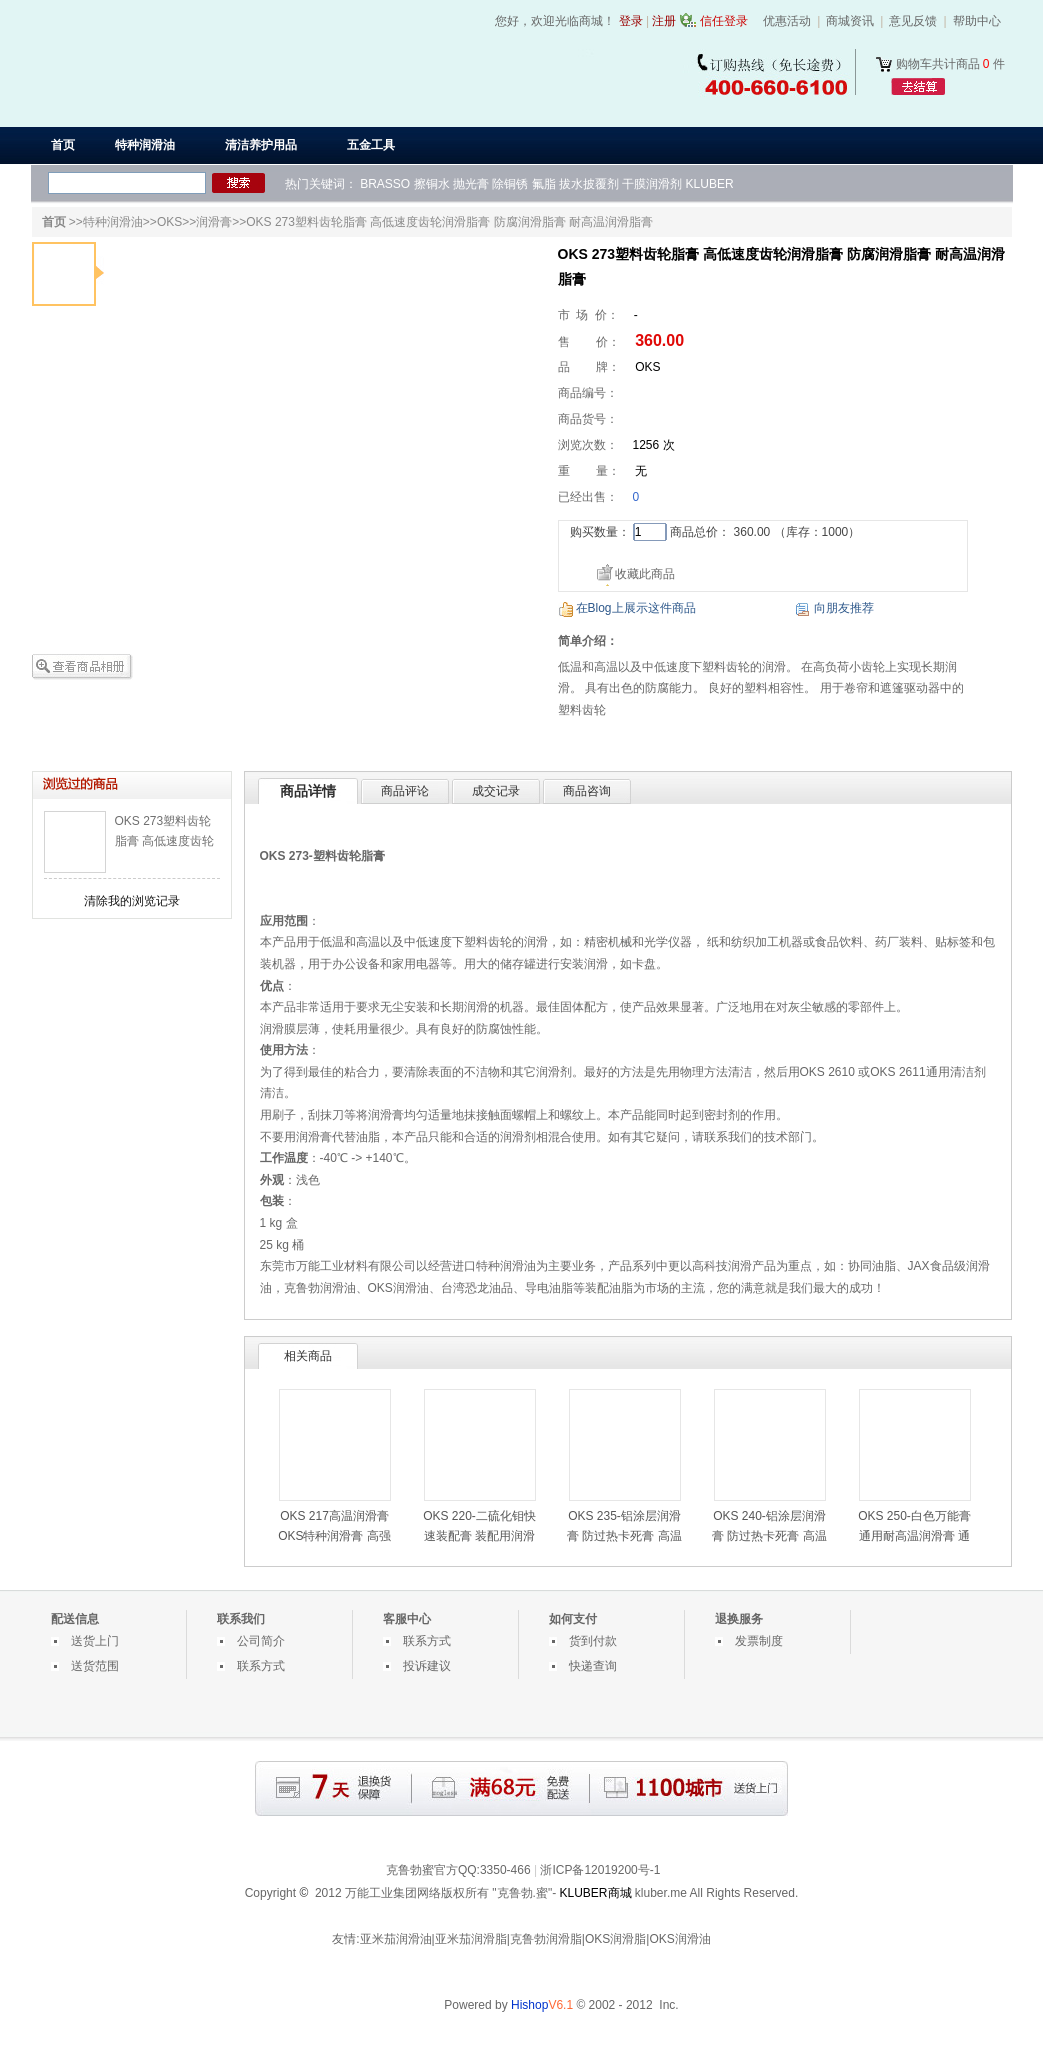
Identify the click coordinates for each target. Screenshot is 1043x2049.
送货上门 (95, 1641)
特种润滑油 (113, 222)
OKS (169, 222)
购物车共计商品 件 (950, 64)
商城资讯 (850, 21)
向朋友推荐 (844, 608)
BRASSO (385, 184)
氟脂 (544, 184)
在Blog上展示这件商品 (636, 608)
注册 (664, 21)
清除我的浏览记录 (132, 901)
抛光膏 (471, 184)
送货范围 (95, 1666)
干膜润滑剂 (652, 184)
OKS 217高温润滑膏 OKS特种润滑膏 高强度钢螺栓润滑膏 (334, 1536)
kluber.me (661, 1893)
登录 (631, 21)
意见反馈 (913, 21)
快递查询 (593, 1666)
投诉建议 (427, 1666)
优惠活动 (787, 21)
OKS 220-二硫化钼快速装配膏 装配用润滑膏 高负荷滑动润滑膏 (479, 1536)
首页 (63, 145)
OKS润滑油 (398, 1288)
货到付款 (593, 1641)
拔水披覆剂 (589, 184)
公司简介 (261, 1641)
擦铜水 (432, 184)
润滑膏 (214, 222)
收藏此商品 (645, 574)
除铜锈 (510, 184)
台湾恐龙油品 (477, 1288)
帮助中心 (977, 21)
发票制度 (759, 1641)
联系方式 (261, 1666)
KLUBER (710, 184)
